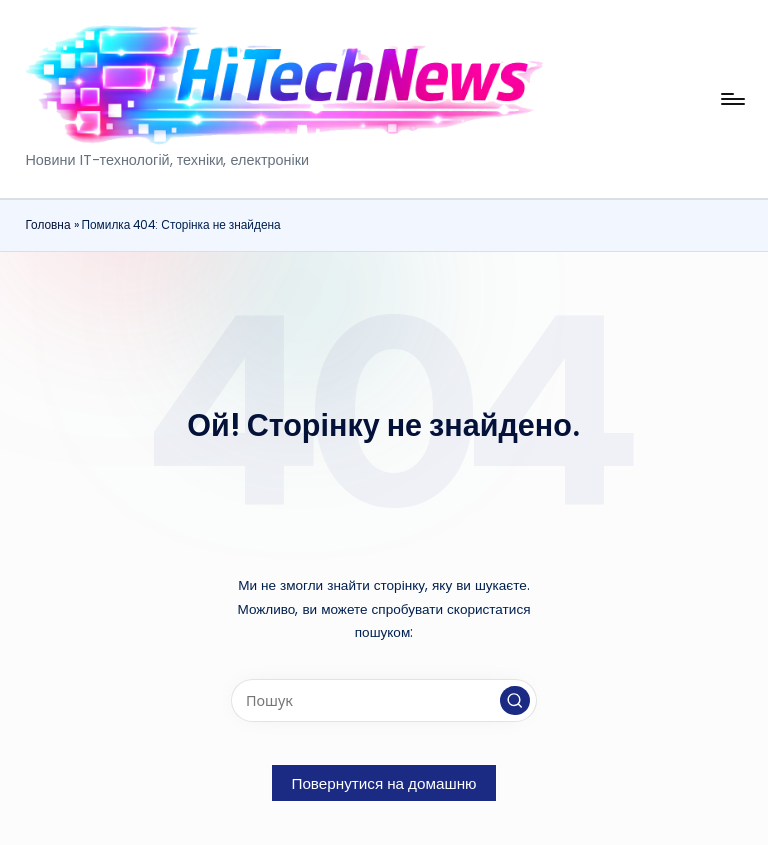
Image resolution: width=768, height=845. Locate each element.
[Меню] (731, 99)
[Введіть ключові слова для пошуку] (383, 700)
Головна (47, 225)
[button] (515, 701)
